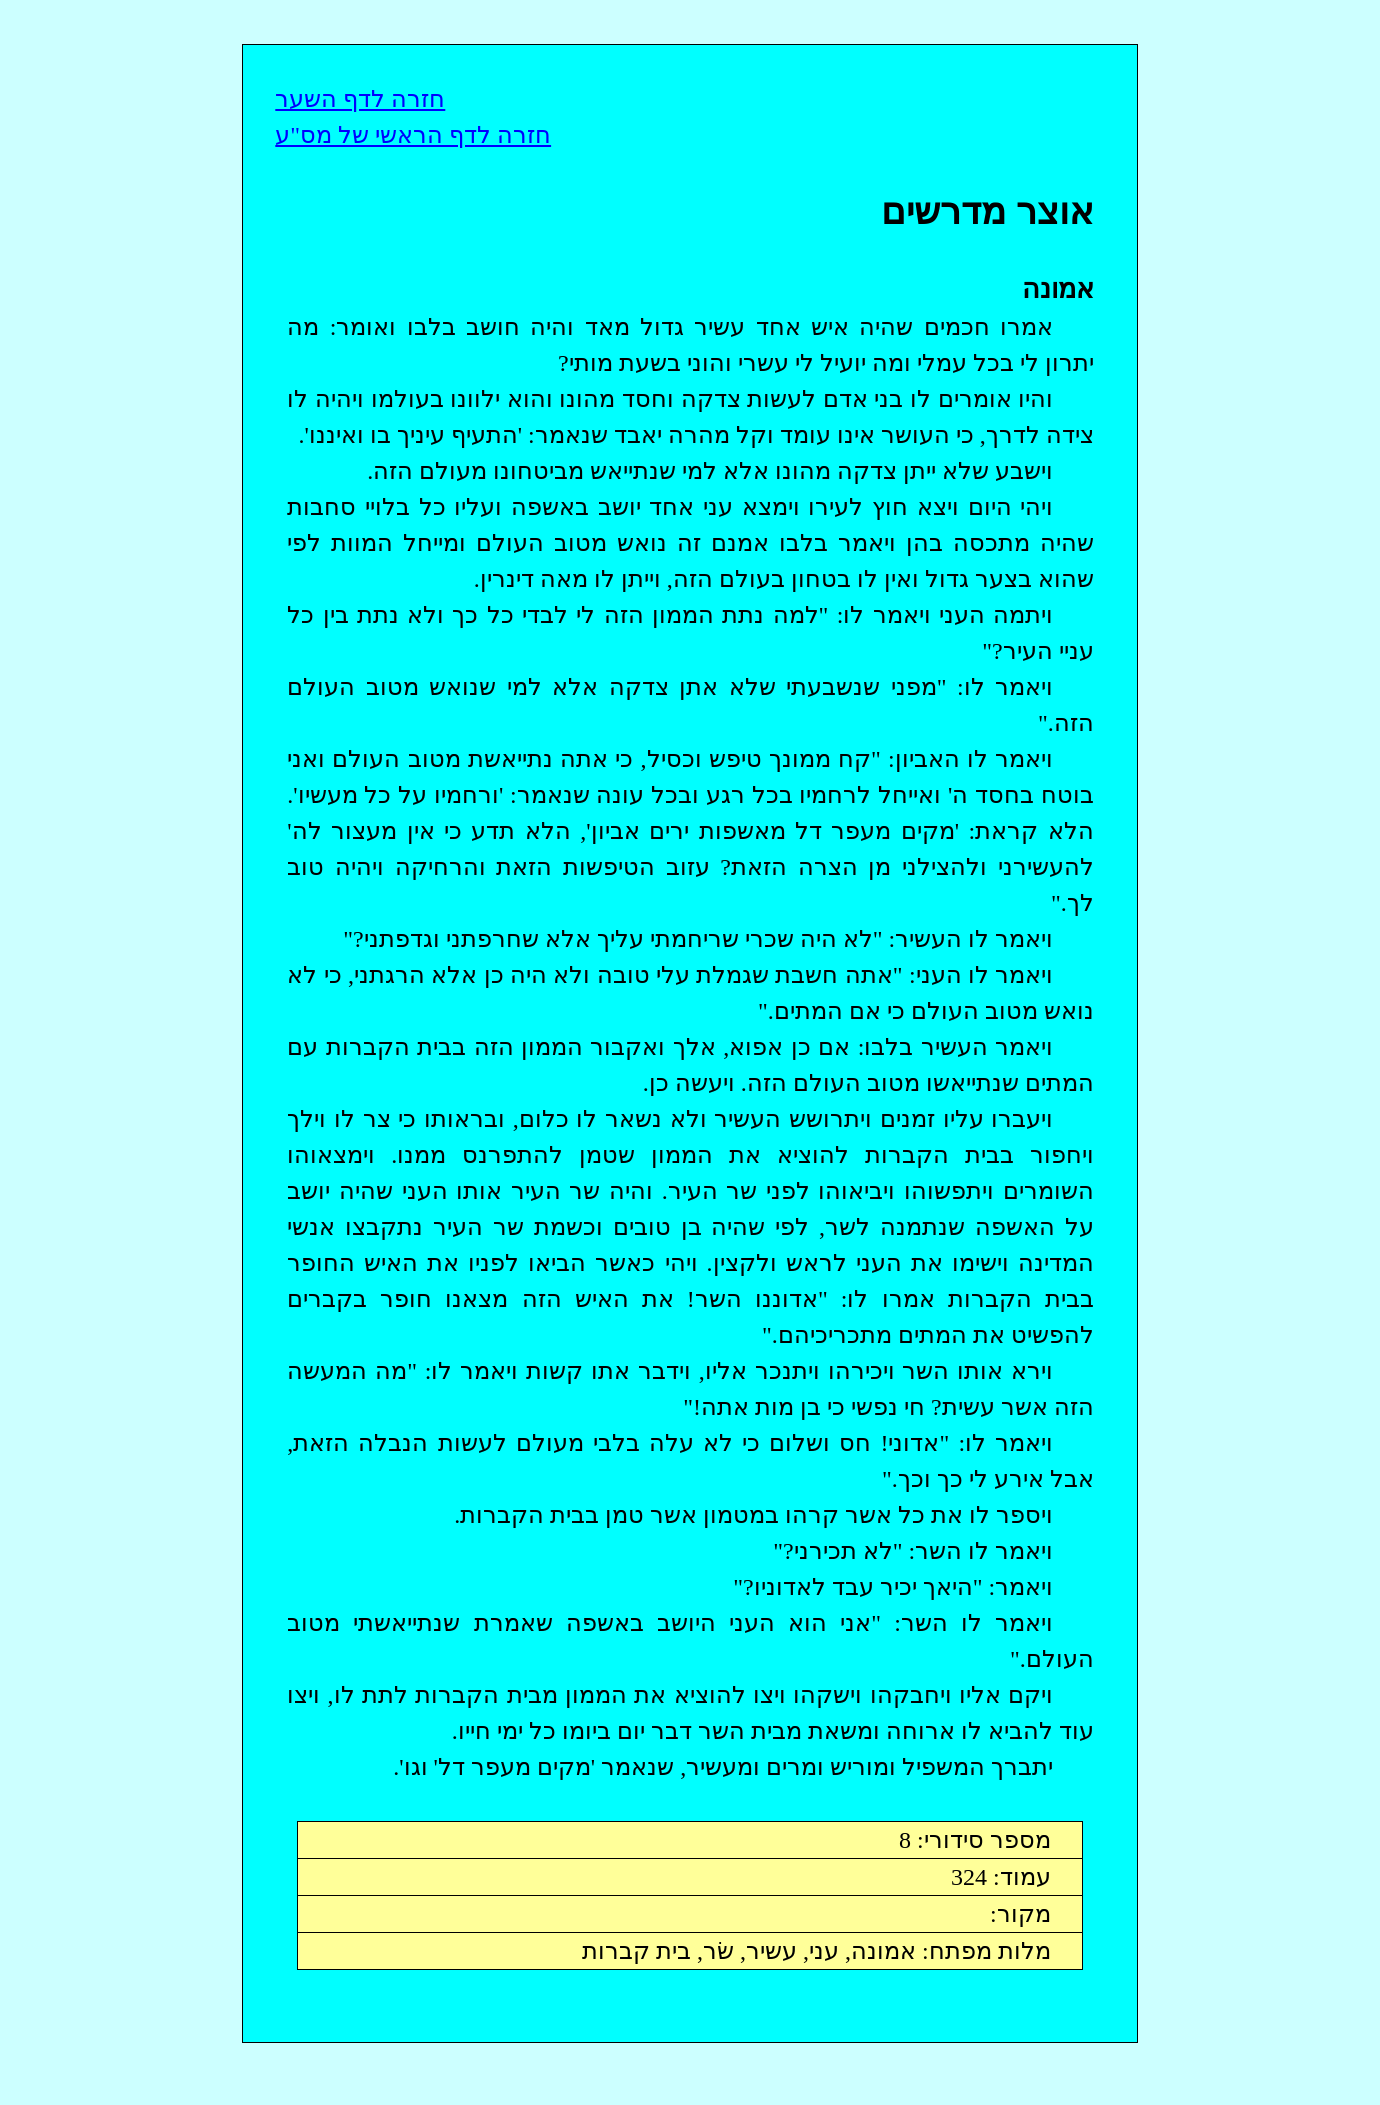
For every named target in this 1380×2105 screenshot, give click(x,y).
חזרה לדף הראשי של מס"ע (413, 135)
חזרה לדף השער (360, 99)
